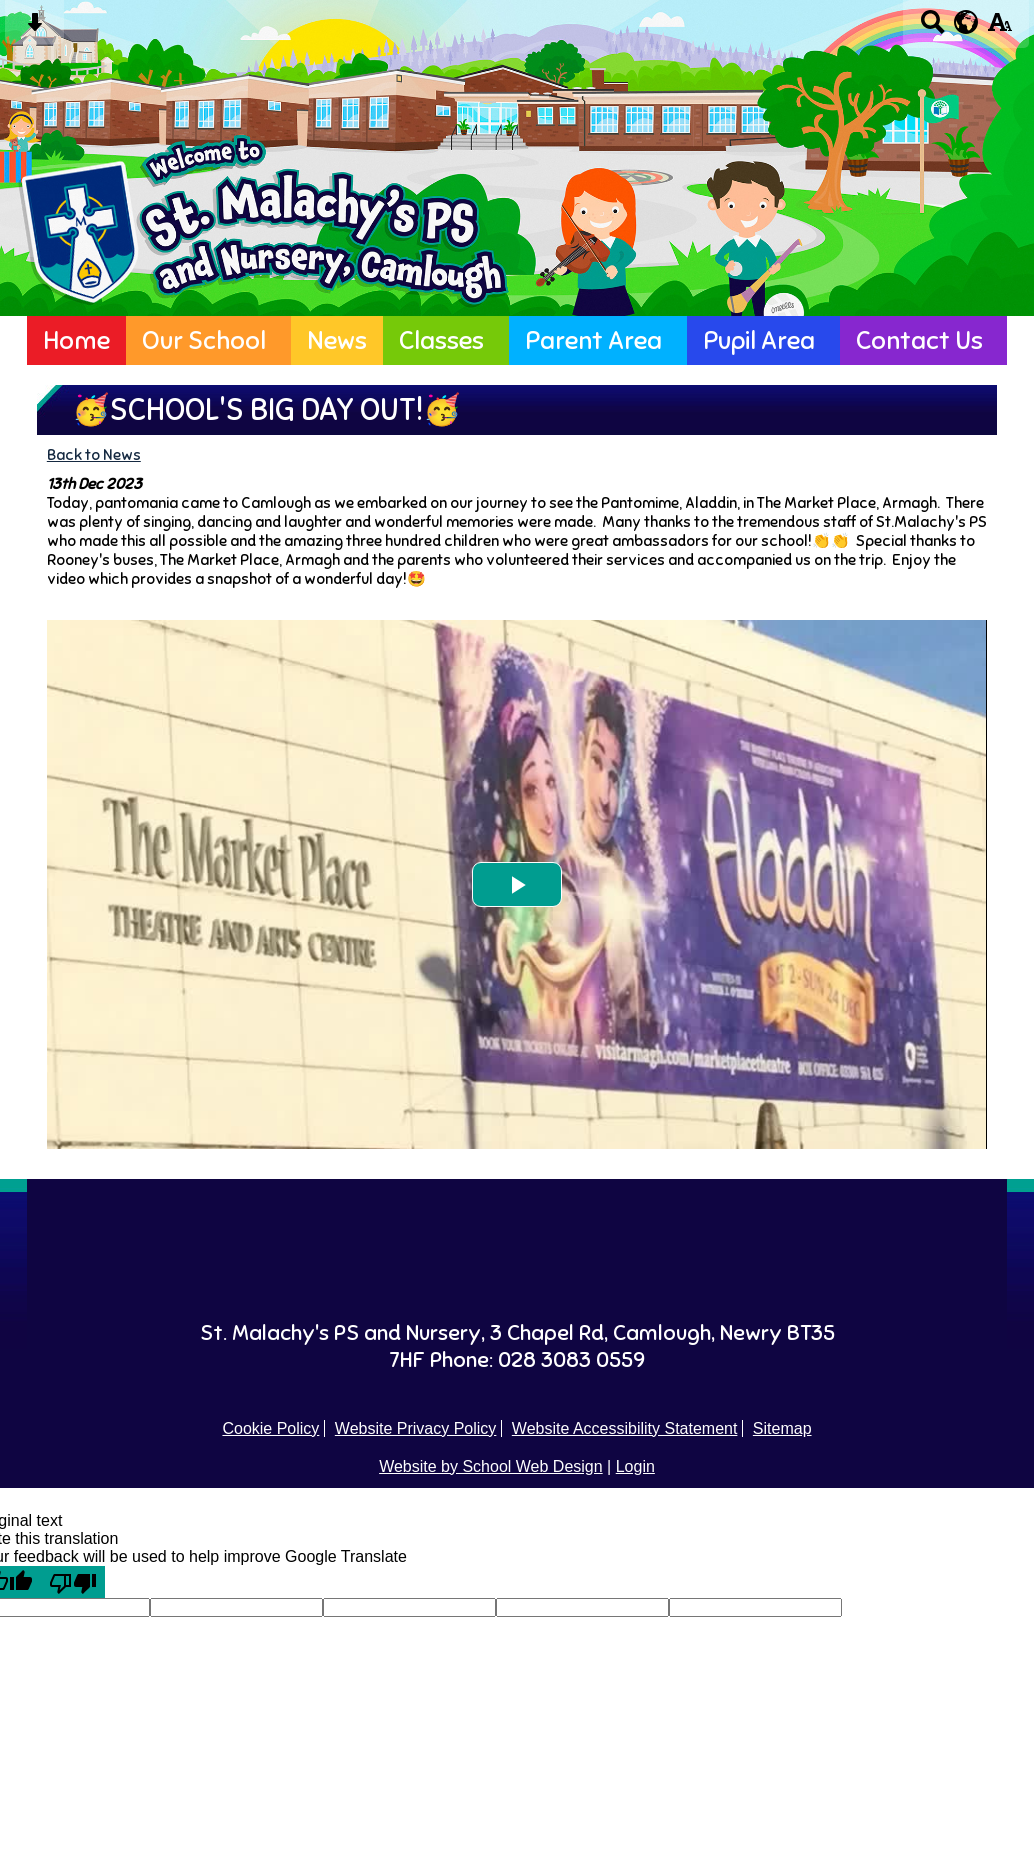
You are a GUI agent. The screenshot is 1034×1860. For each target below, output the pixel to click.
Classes (441, 340)
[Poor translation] (73, 1582)
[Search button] (932, 28)
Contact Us (919, 340)
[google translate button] (966, 22)
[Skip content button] (34, 28)
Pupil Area (759, 340)
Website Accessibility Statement (625, 1428)
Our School (204, 340)
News (337, 340)
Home (76, 340)
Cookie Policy (270, 1428)
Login (635, 1466)
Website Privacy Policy (416, 1428)
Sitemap (782, 1428)
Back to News (94, 454)
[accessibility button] (999, 28)
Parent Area (593, 340)
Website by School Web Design (491, 1466)
